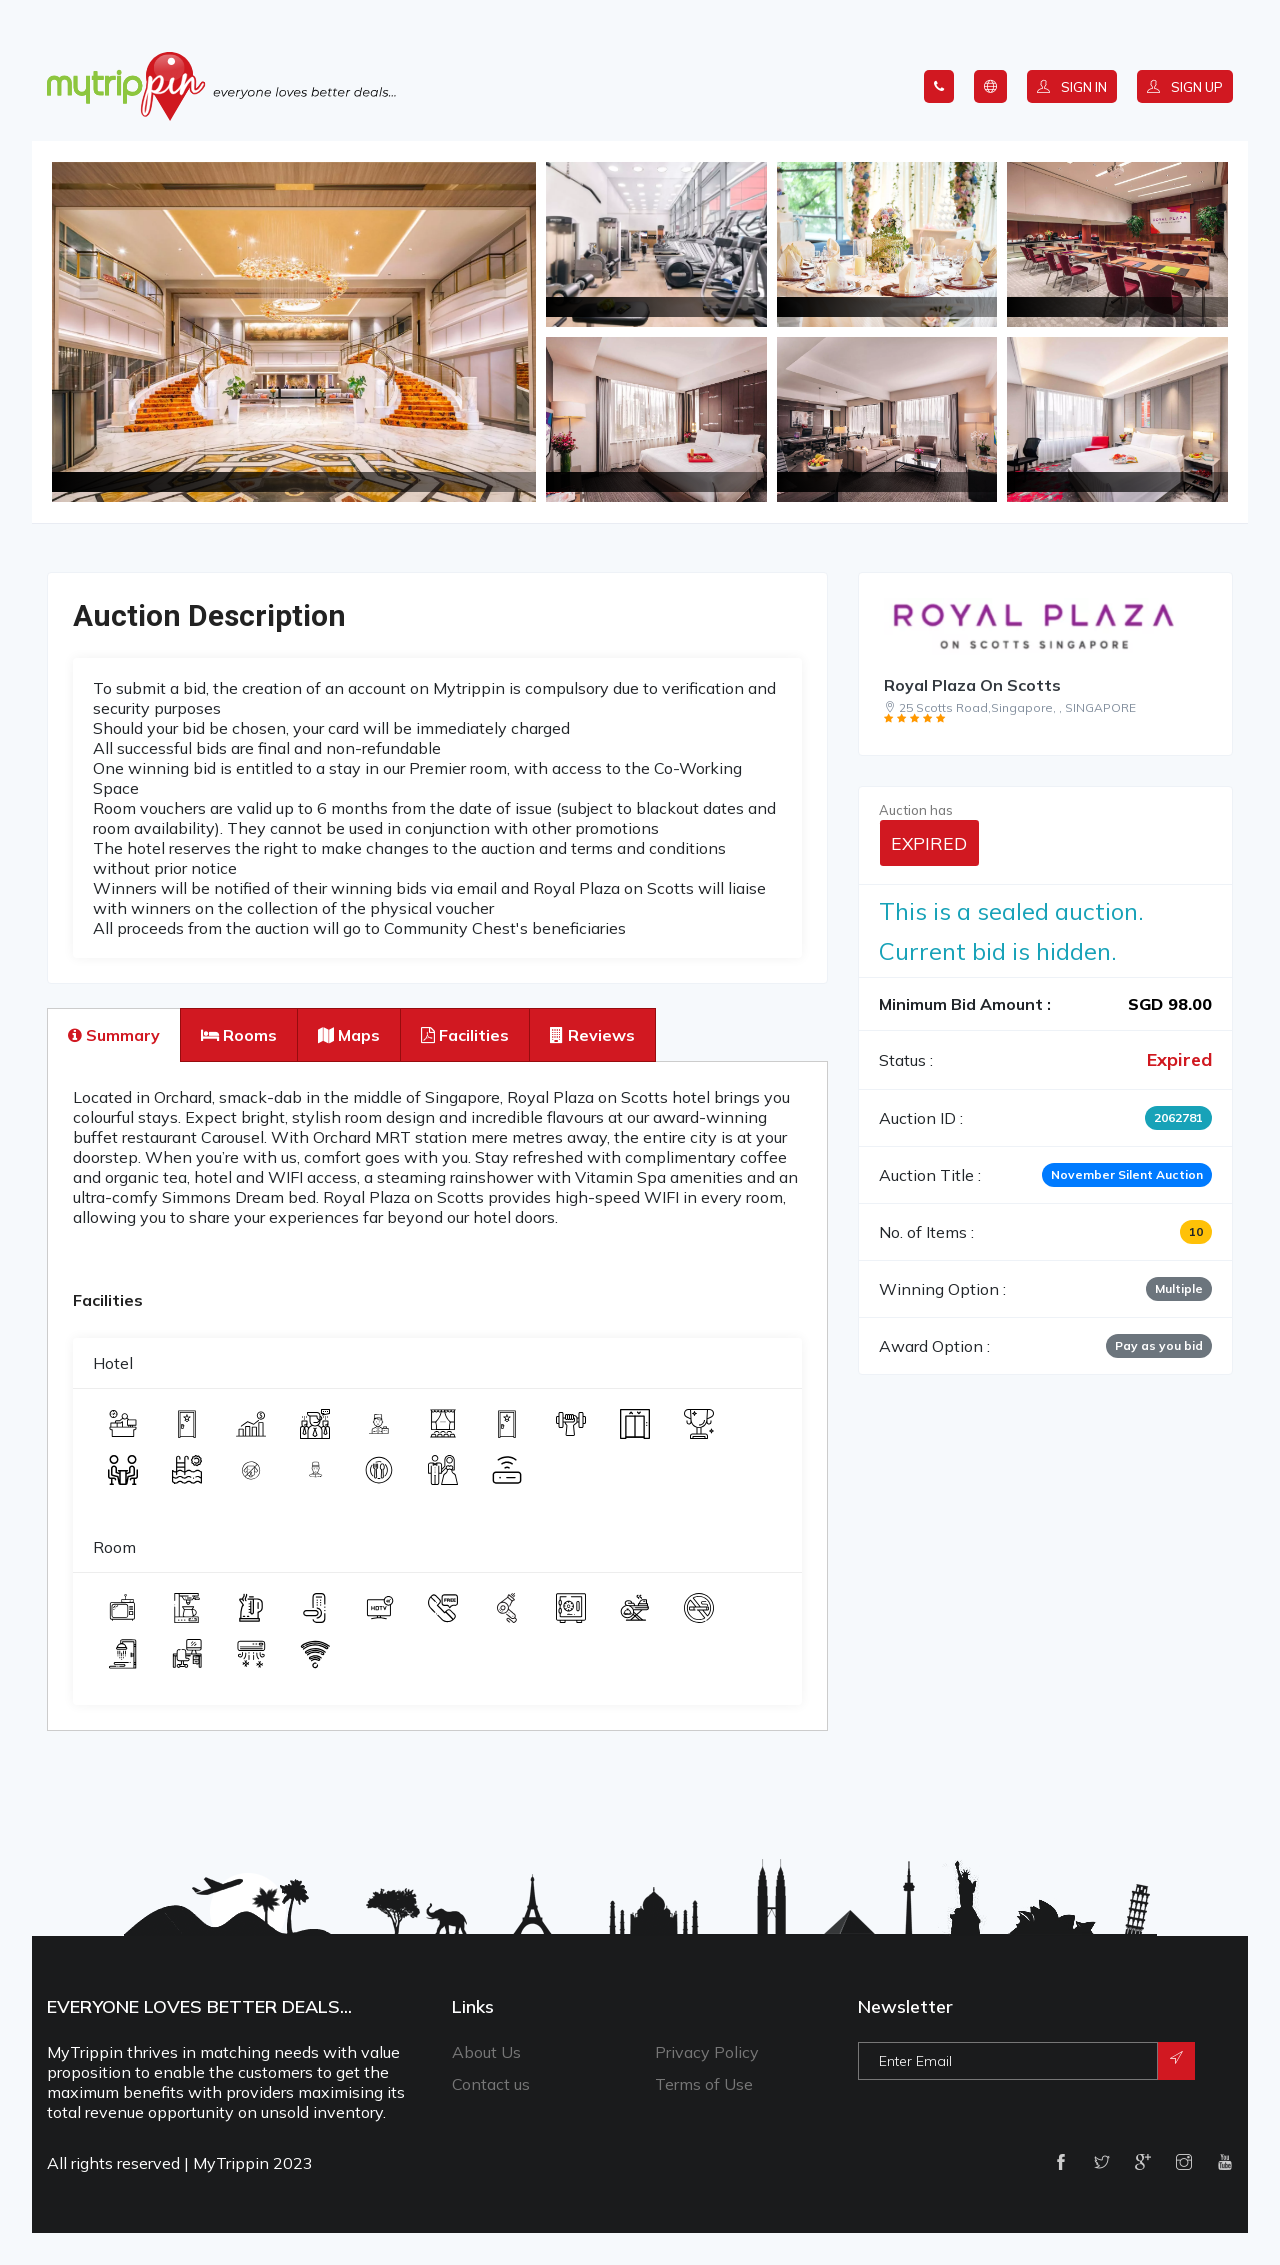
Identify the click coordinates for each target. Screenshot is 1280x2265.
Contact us (491, 2084)
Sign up (1185, 87)
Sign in (1072, 87)
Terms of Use (704, 2084)
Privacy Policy (707, 2052)
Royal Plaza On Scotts (972, 685)
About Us (486, 2052)
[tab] (113, 1035)
